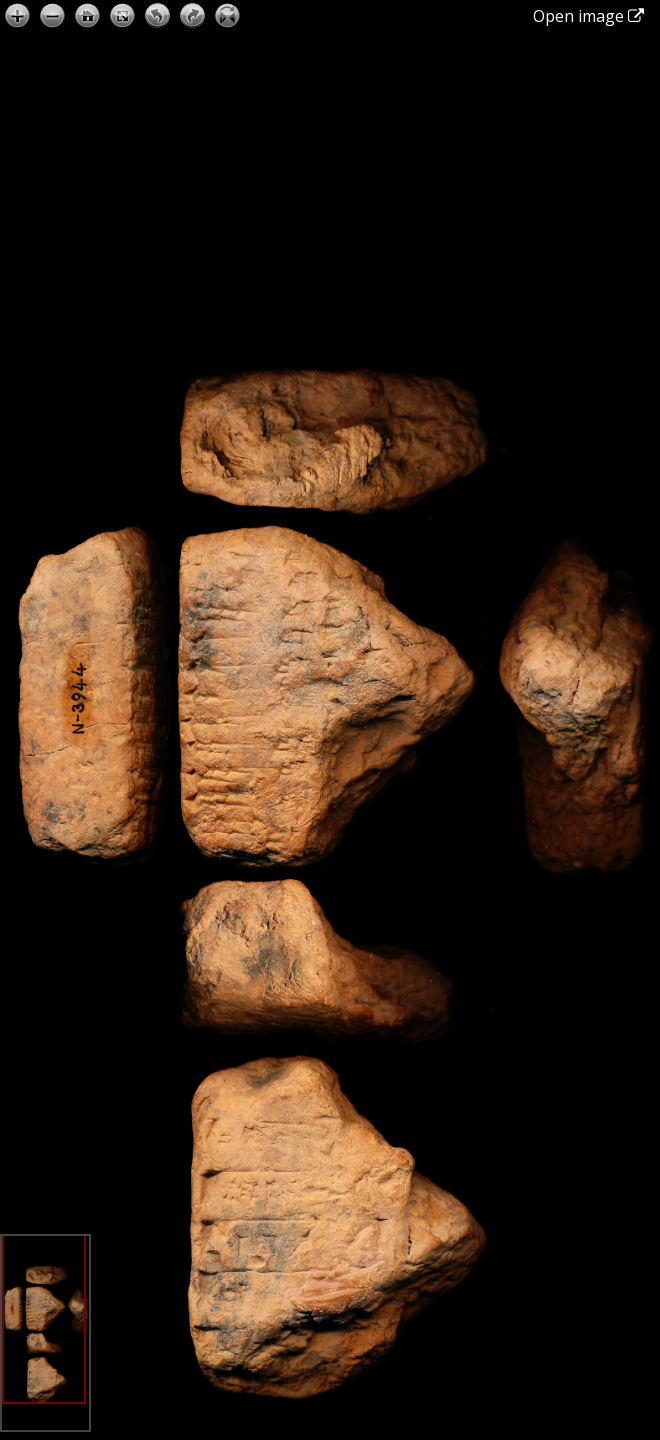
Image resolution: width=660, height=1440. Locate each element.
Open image (588, 16)
